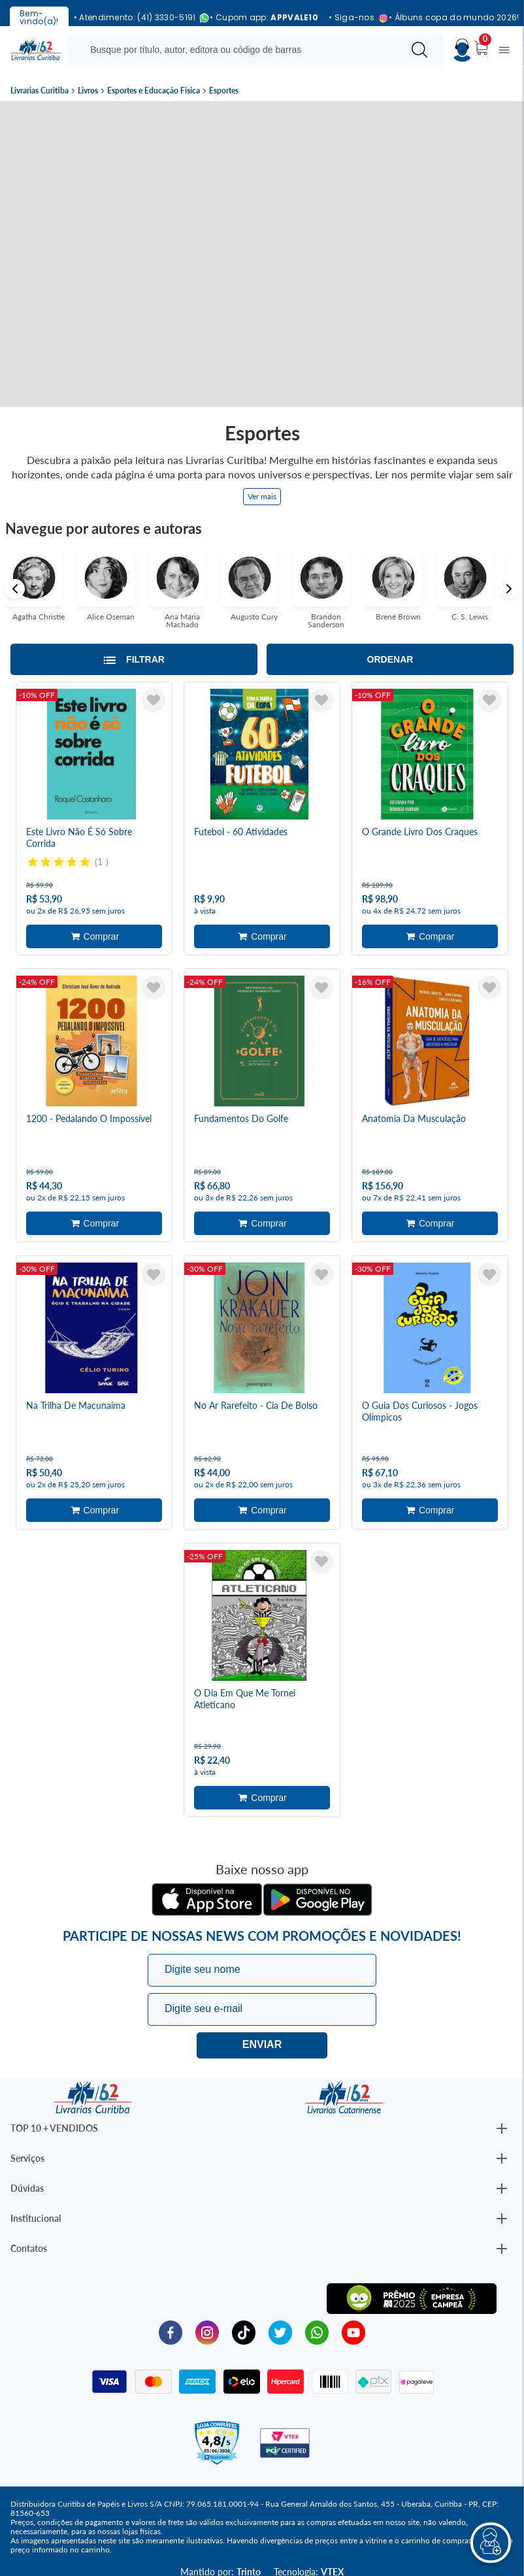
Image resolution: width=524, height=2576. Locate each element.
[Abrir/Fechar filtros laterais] (133, 659)
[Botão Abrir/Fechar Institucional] (502, 2127)
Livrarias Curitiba (39, 91)
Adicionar (94, 936)
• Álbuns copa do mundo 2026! (454, 18)
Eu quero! (262, 2045)
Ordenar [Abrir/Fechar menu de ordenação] (390, 659)
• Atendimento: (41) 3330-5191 (137, 18)
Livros (88, 91)
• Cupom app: (264, 18)
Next (509, 589)
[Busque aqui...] (237, 50)
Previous (15, 589)
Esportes (223, 91)
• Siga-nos (353, 18)
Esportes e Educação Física (153, 91)
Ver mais (262, 496)
